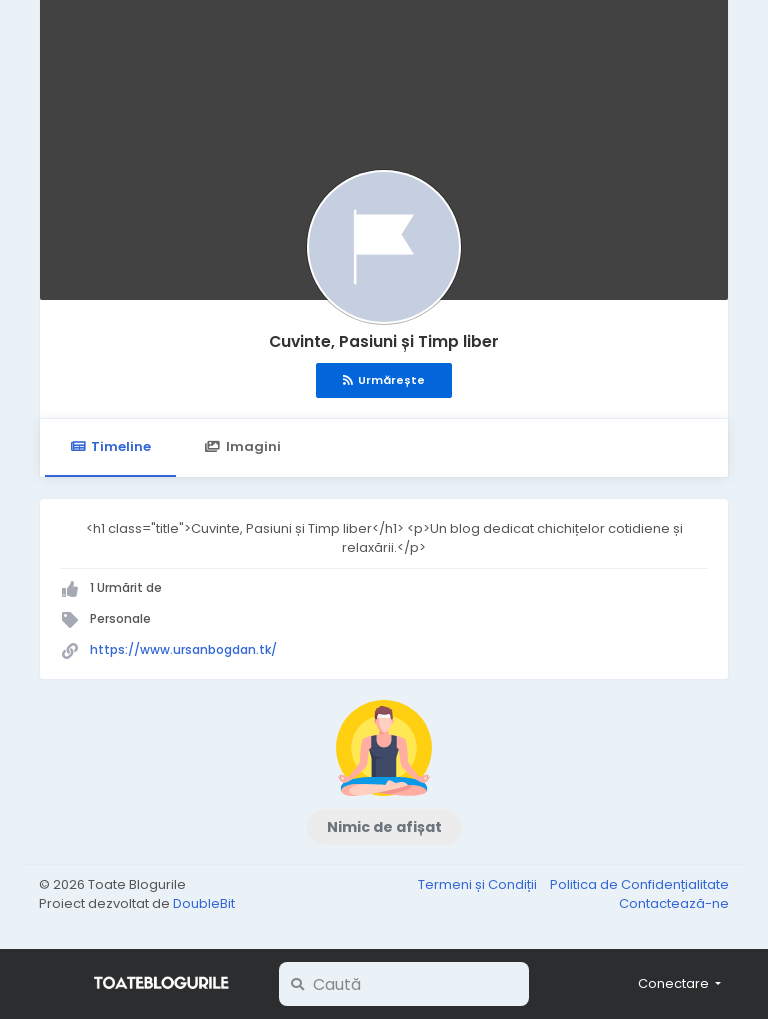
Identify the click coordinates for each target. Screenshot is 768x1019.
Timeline (110, 446)
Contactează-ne (674, 903)
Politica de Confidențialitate (639, 884)
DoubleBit (204, 903)
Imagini (242, 446)
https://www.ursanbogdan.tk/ (183, 649)
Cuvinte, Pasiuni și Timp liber (384, 341)
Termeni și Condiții (479, 884)
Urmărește (384, 380)
